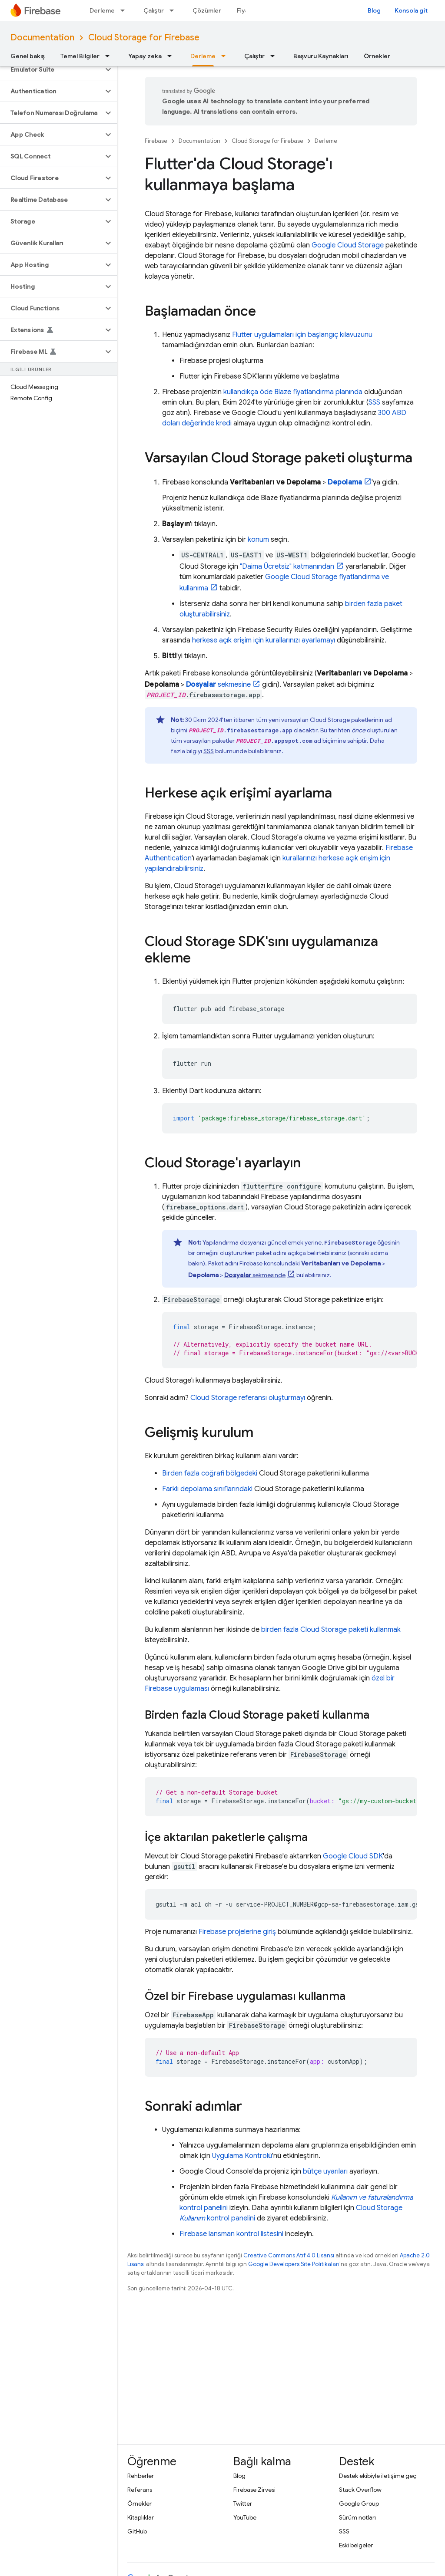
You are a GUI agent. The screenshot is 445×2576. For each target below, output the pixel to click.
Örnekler (377, 56)
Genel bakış (27, 56)
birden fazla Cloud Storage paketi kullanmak (331, 1629)
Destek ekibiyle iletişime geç (377, 2476)
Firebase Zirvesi (254, 2490)
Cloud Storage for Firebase (143, 37)
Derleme (102, 10)
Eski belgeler (356, 2545)
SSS (374, 402)
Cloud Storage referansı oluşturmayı (247, 1397)
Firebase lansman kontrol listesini (231, 2234)
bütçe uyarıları (325, 2171)
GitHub (137, 2531)
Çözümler (207, 10)
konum (258, 539)
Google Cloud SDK (353, 1856)
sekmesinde (255, 1275)
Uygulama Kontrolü (242, 2155)
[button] (51, 69)
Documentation (42, 37)
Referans (139, 2490)
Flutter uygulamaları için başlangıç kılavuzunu (302, 334)
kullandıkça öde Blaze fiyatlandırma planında (292, 392)
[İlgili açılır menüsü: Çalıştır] (174, 10)
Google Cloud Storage (348, 245)
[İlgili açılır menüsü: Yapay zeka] (172, 56)
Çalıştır (153, 10)
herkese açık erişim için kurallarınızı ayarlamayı (263, 640)
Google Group (359, 2503)
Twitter (242, 2503)
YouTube (244, 2517)
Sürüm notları (357, 2517)
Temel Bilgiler (80, 56)
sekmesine (218, 684)
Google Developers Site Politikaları (293, 2264)
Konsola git (411, 10)
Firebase (156, 141)
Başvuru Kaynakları (320, 56)
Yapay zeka (145, 56)
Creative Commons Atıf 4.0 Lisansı (288, 2255)
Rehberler (140, 2476)
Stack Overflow (360, 2490)
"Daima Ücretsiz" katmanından (287, 566)
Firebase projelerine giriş (237, 1931)
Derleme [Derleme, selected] (203, 56)
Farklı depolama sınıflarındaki (207, 1489)
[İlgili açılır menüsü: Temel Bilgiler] (110, 56)
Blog (374, 10)
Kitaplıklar (140, 2517)
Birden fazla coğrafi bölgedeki (209, 1473)
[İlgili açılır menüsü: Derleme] (125, 10)
